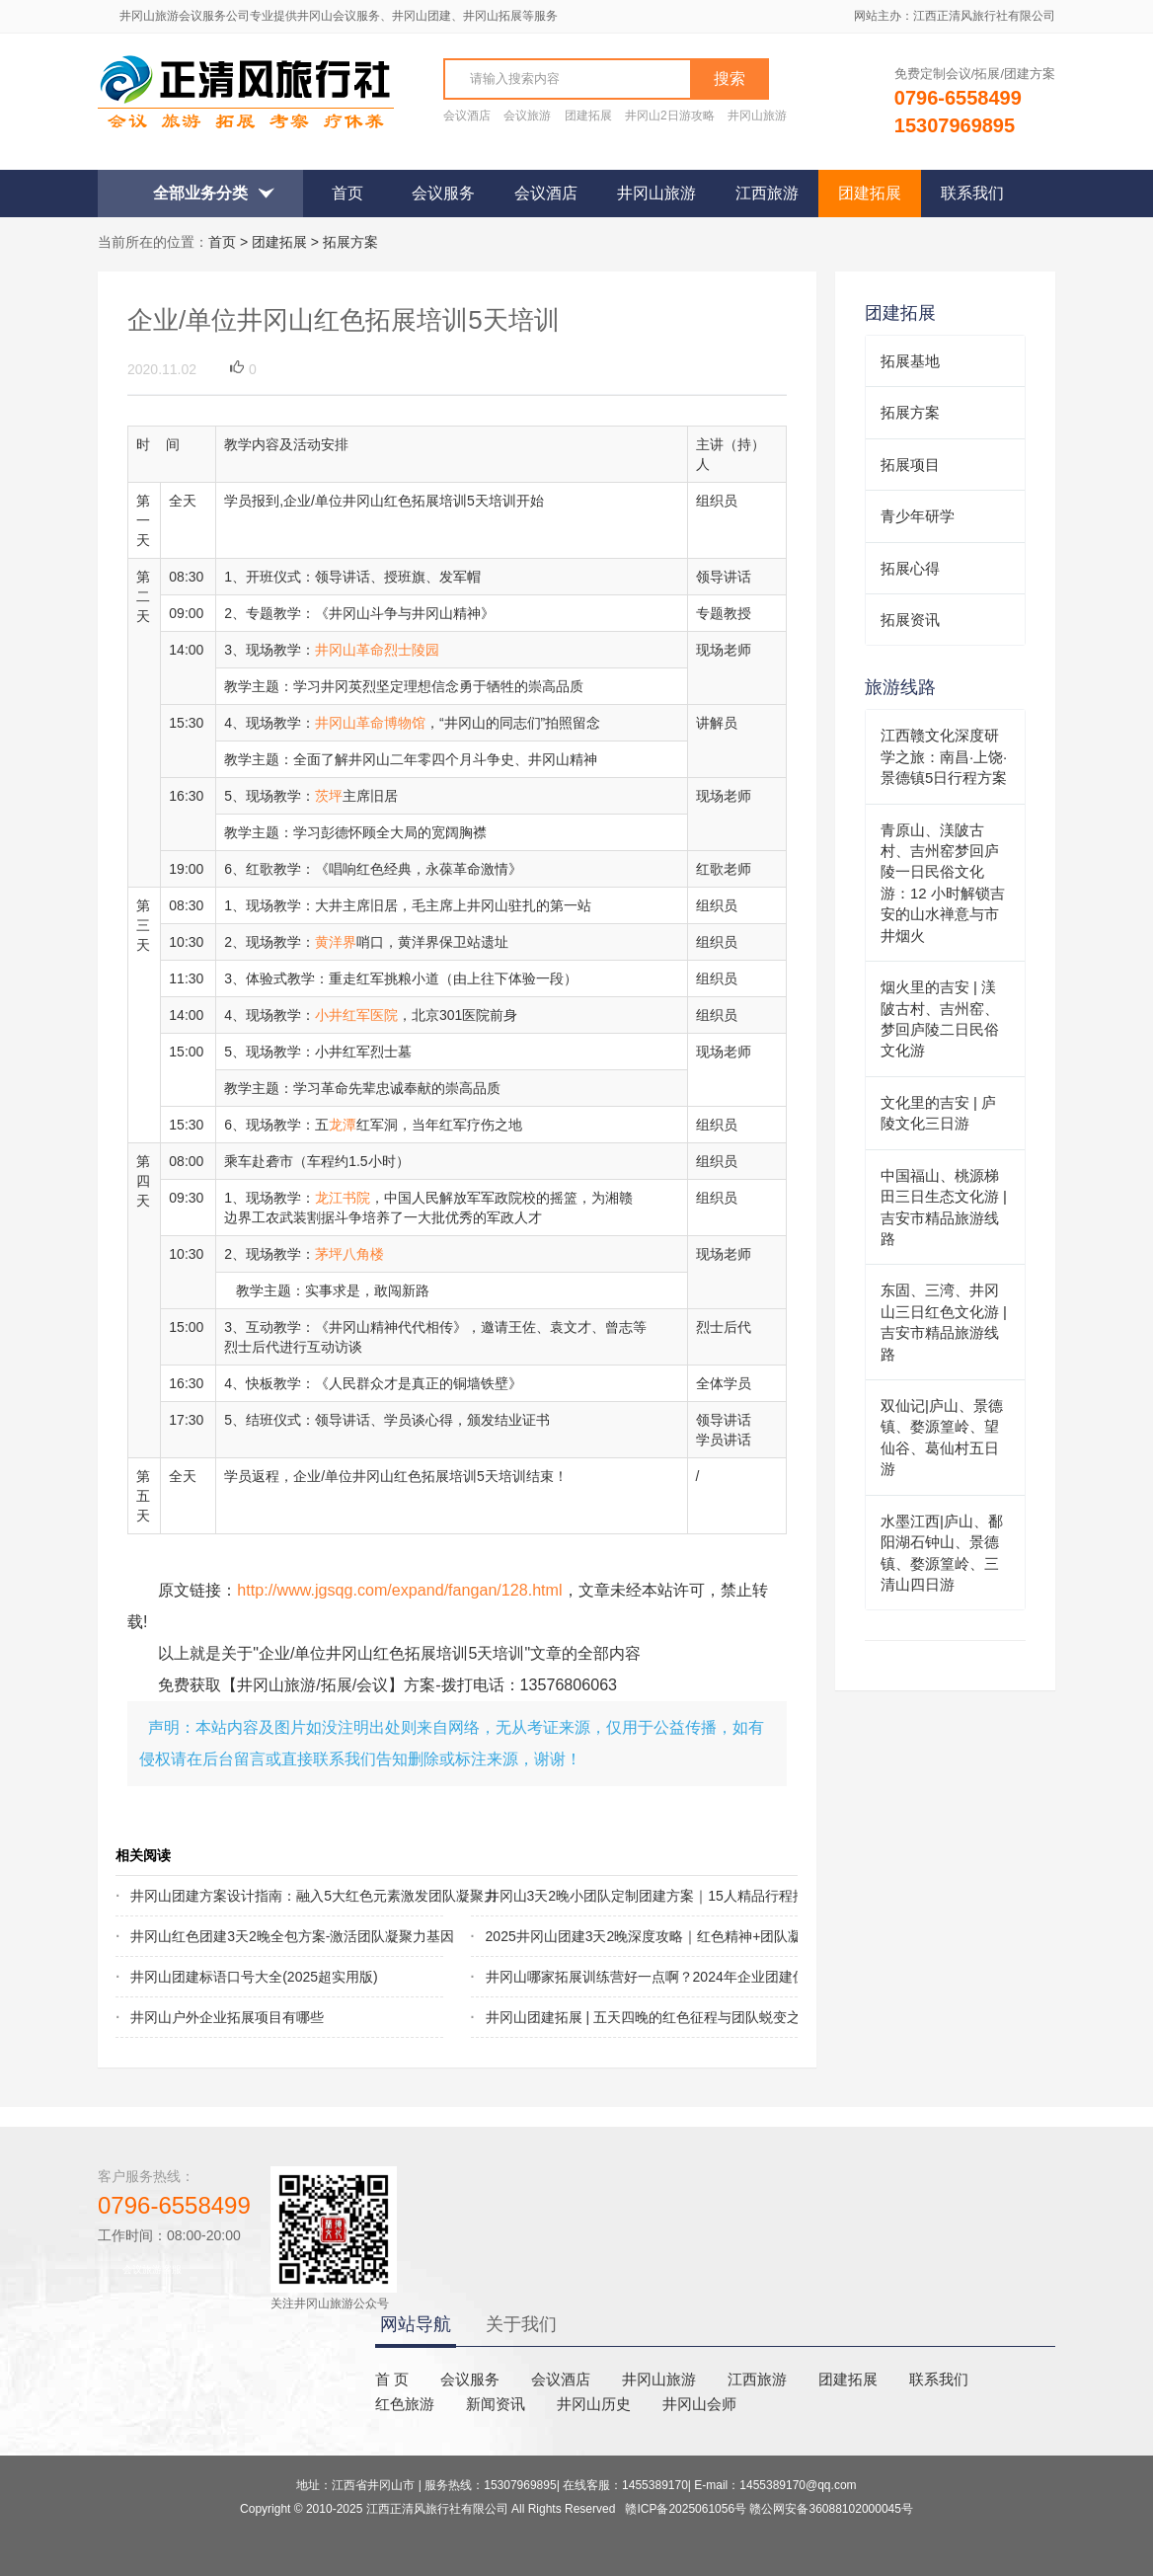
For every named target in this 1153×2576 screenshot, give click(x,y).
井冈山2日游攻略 (670, 115)
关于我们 (521, 2324)
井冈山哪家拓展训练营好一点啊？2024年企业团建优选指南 (609, 1977)
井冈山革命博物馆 (370, 723)
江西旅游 (767, 193)
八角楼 (363, 1254)
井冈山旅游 (757, 115)
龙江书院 (342, 1198)
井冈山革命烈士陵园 (377, 650)
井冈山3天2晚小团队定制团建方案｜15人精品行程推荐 (609, 1896)
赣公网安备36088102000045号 (830, 2509)
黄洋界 (335, 942)
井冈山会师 (699, 2403)
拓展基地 (910, 360)
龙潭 (342, 1124)
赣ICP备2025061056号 (685, 2509)
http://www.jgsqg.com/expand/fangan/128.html (399, 1590)
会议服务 (443, 193)
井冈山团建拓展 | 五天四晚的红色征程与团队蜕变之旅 (609, 2017)
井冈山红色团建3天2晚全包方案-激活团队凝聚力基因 (253, 1936)
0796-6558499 (174, 2205)
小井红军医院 (356, 1015)
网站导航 (415, 2324)
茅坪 (329, 1254)
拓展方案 (350, 242)
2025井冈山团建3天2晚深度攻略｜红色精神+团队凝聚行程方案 (609, 1936)
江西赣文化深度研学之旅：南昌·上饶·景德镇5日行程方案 (944, 756)
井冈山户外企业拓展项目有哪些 (227, 2017)
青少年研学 (918, 515)
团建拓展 (588, 115)
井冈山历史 (594, 2403)
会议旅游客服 (152, 2269)
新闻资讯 (495, 2403)
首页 (347, 193)
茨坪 (329, 796)
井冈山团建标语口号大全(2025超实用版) (253, 1977)
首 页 (392, 2379)
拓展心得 (910, 568)
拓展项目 (910, 464)
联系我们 (972, 193)
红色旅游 (404, 2403)
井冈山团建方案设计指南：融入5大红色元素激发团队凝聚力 (253, 1896)
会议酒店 (467, 115)
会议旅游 (527, 115)
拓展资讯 (910, 619)
